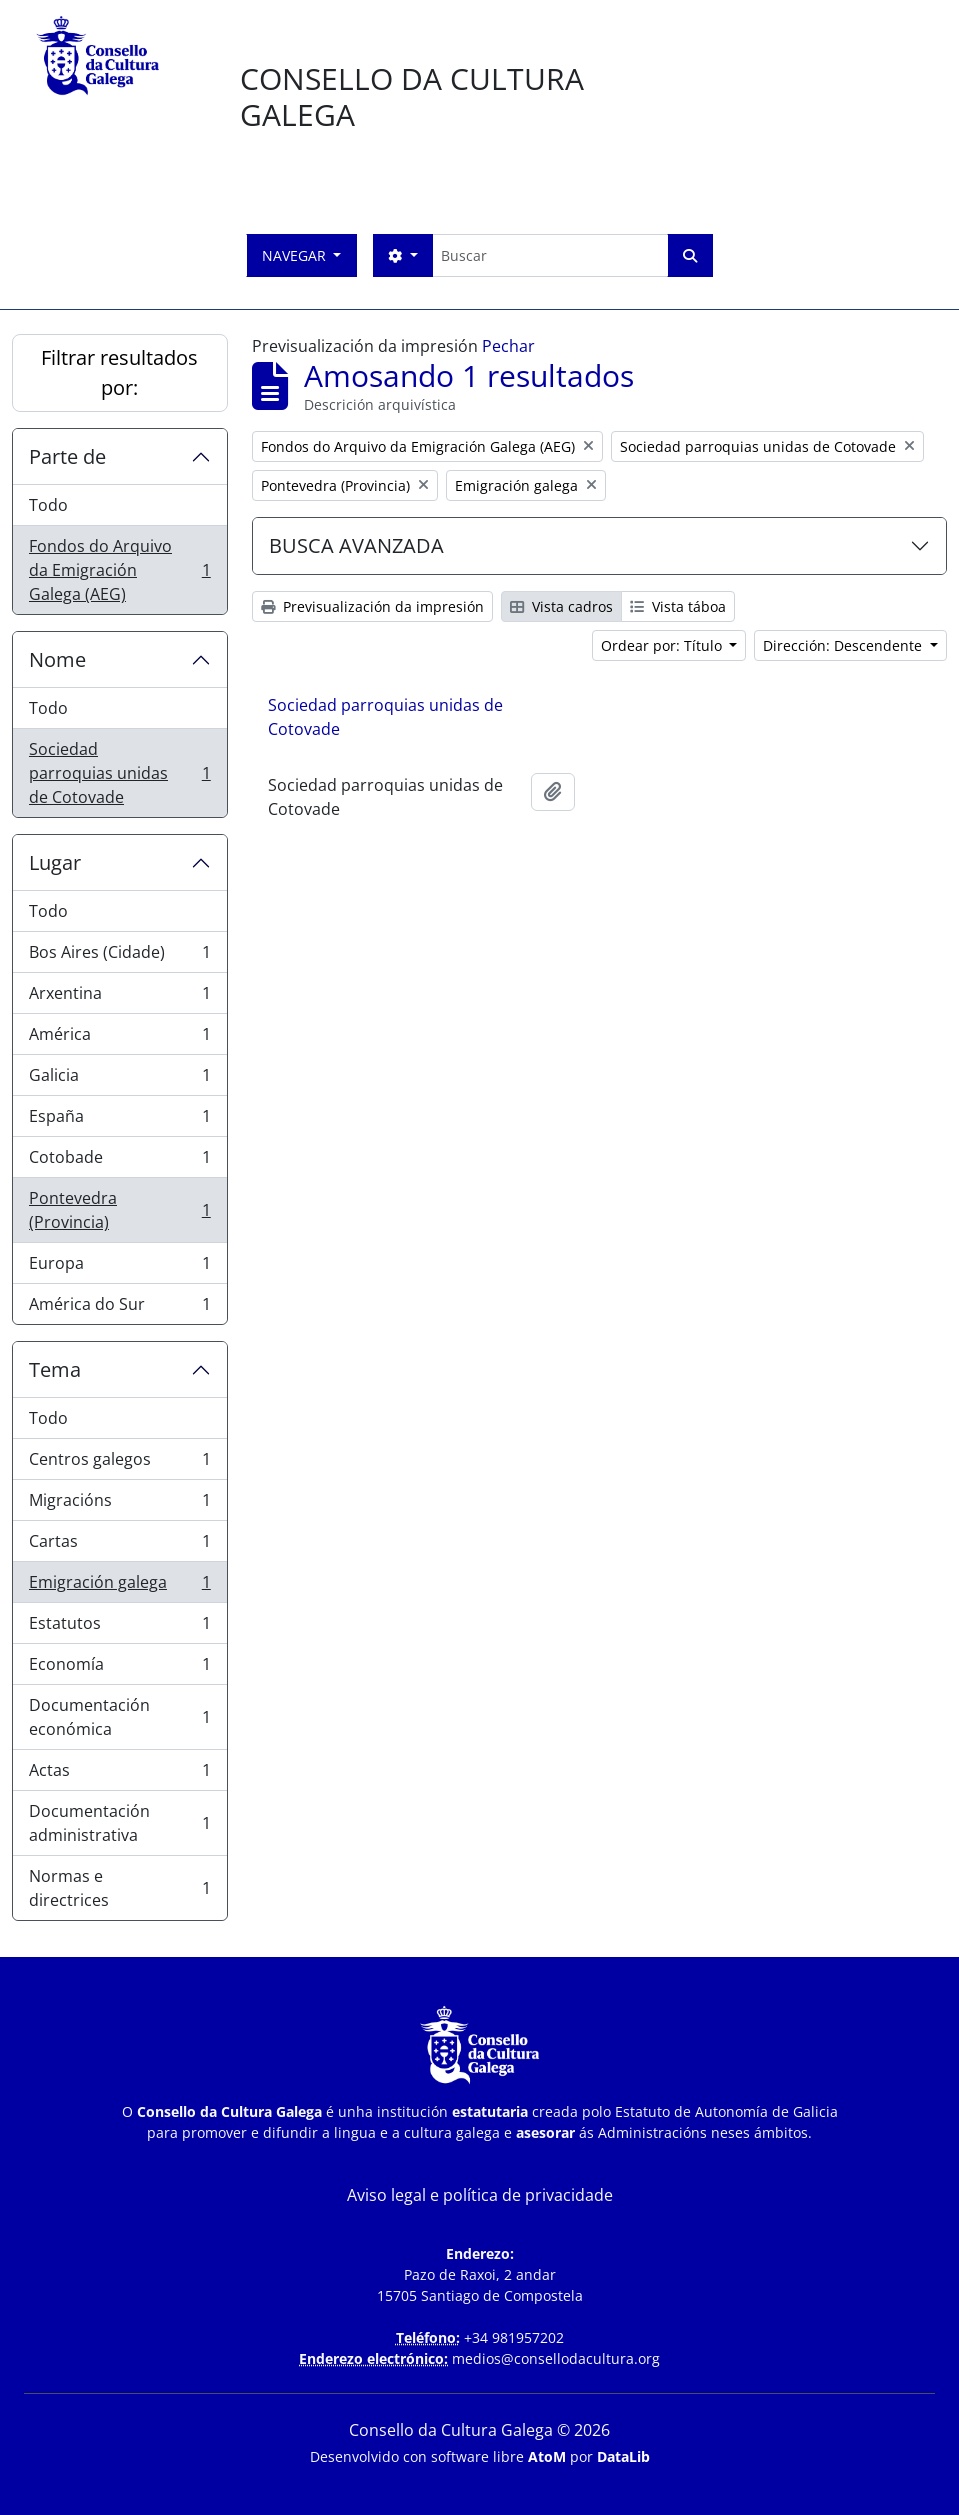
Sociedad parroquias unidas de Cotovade (119, 773)
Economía (119, 1668)
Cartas (119, 1545)
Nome (57, 659)
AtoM (547, 2456)
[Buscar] (550, 255)
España (119, 1120)
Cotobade (119, 1161)
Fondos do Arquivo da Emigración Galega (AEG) (119, 570)
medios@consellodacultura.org (556, 2358)
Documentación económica (119, 1717)
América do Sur (119, 1308)
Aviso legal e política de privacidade (480, 2195)
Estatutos (119, 1627)
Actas (119, 1774)
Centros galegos (119, 1463)
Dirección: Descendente (844, 645)
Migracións (119, 1504)
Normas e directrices (119, 1888)
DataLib (623, 2456)
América (119, 1038)
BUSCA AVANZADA (356, 545)
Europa (119, 1267)
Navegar (296, 255)
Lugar (55, 862)
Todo (48, 505)
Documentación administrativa (119, 1823)
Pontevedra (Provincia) (119, 1210)
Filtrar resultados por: (119, 372)
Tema (55, 1369)
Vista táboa (678, 606)
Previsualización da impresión (372, 606)
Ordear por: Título (663, 645)
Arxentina (119, 997)
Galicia (119, 1079)
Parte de (67, 456)
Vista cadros (561, 606)
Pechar (508, 346)
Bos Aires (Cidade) (119, 956)
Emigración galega (119, 1586)
